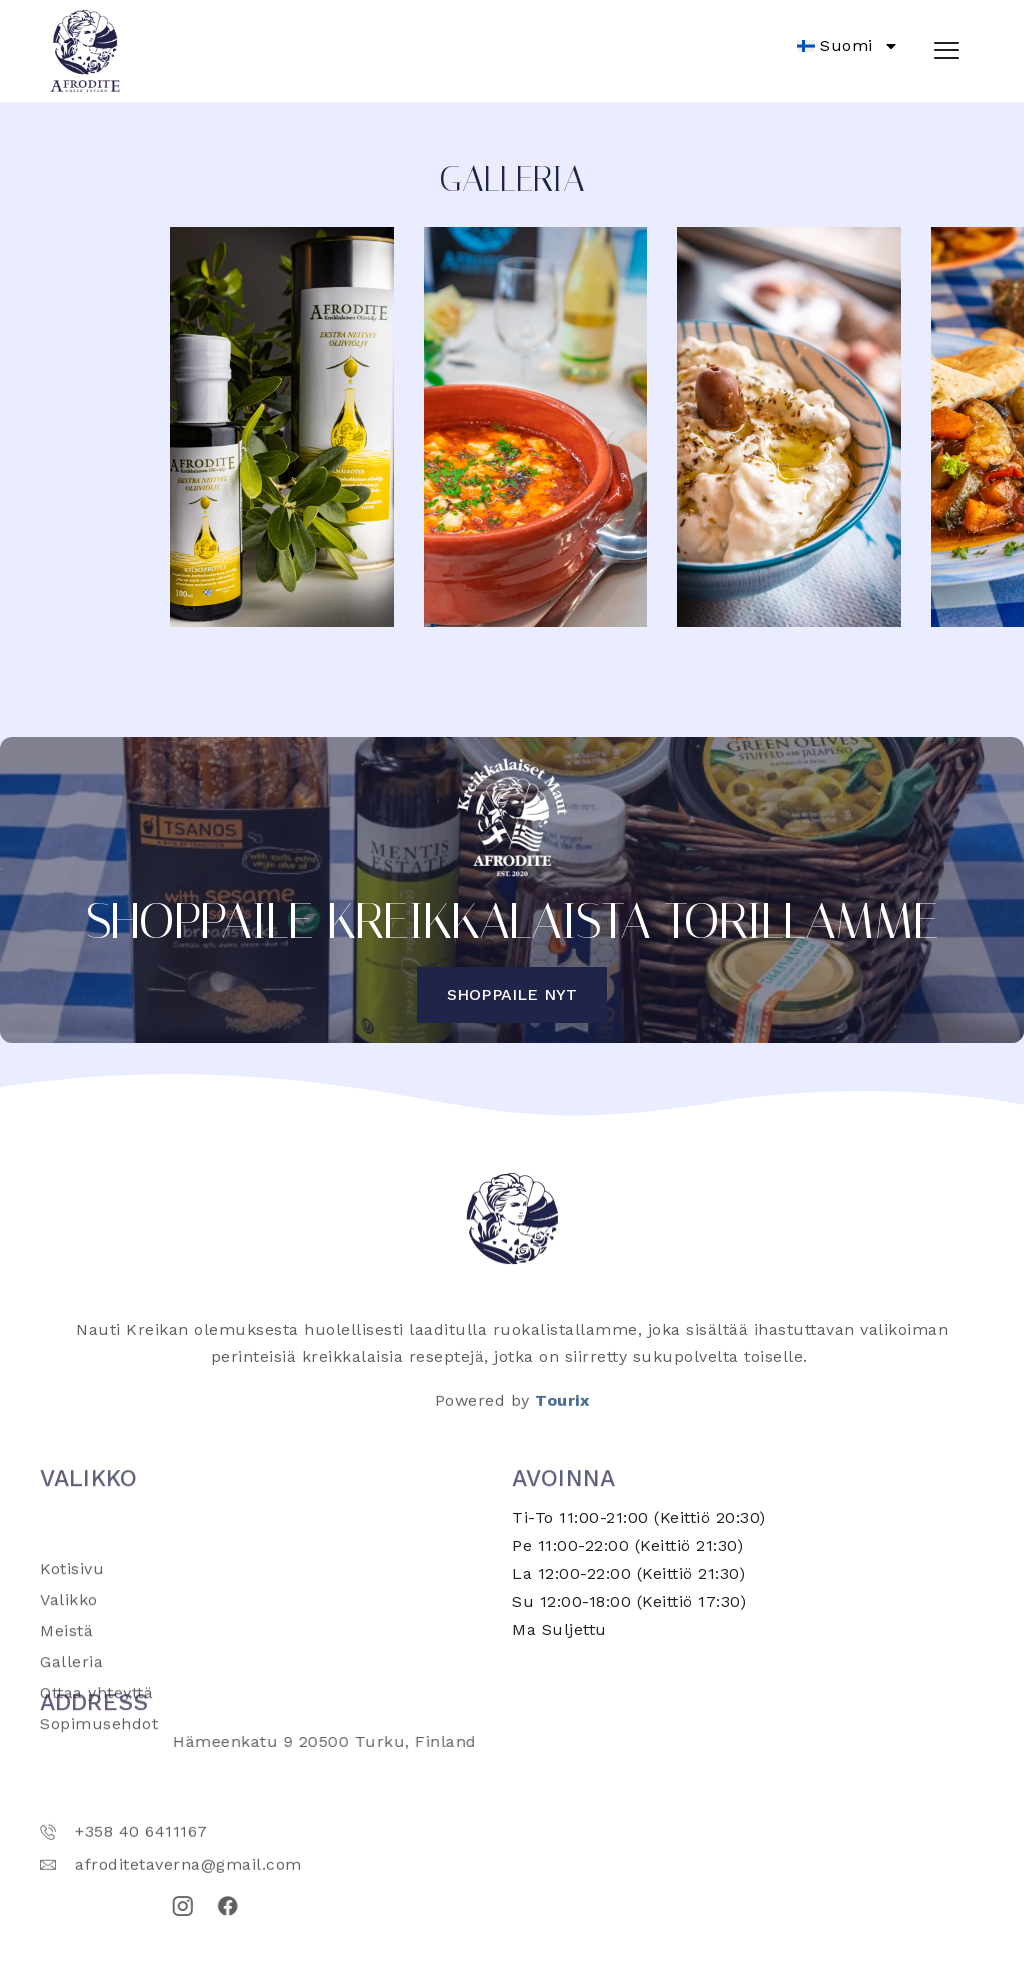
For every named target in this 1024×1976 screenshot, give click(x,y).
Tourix (562, 1415)
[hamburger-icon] (946, 51)
